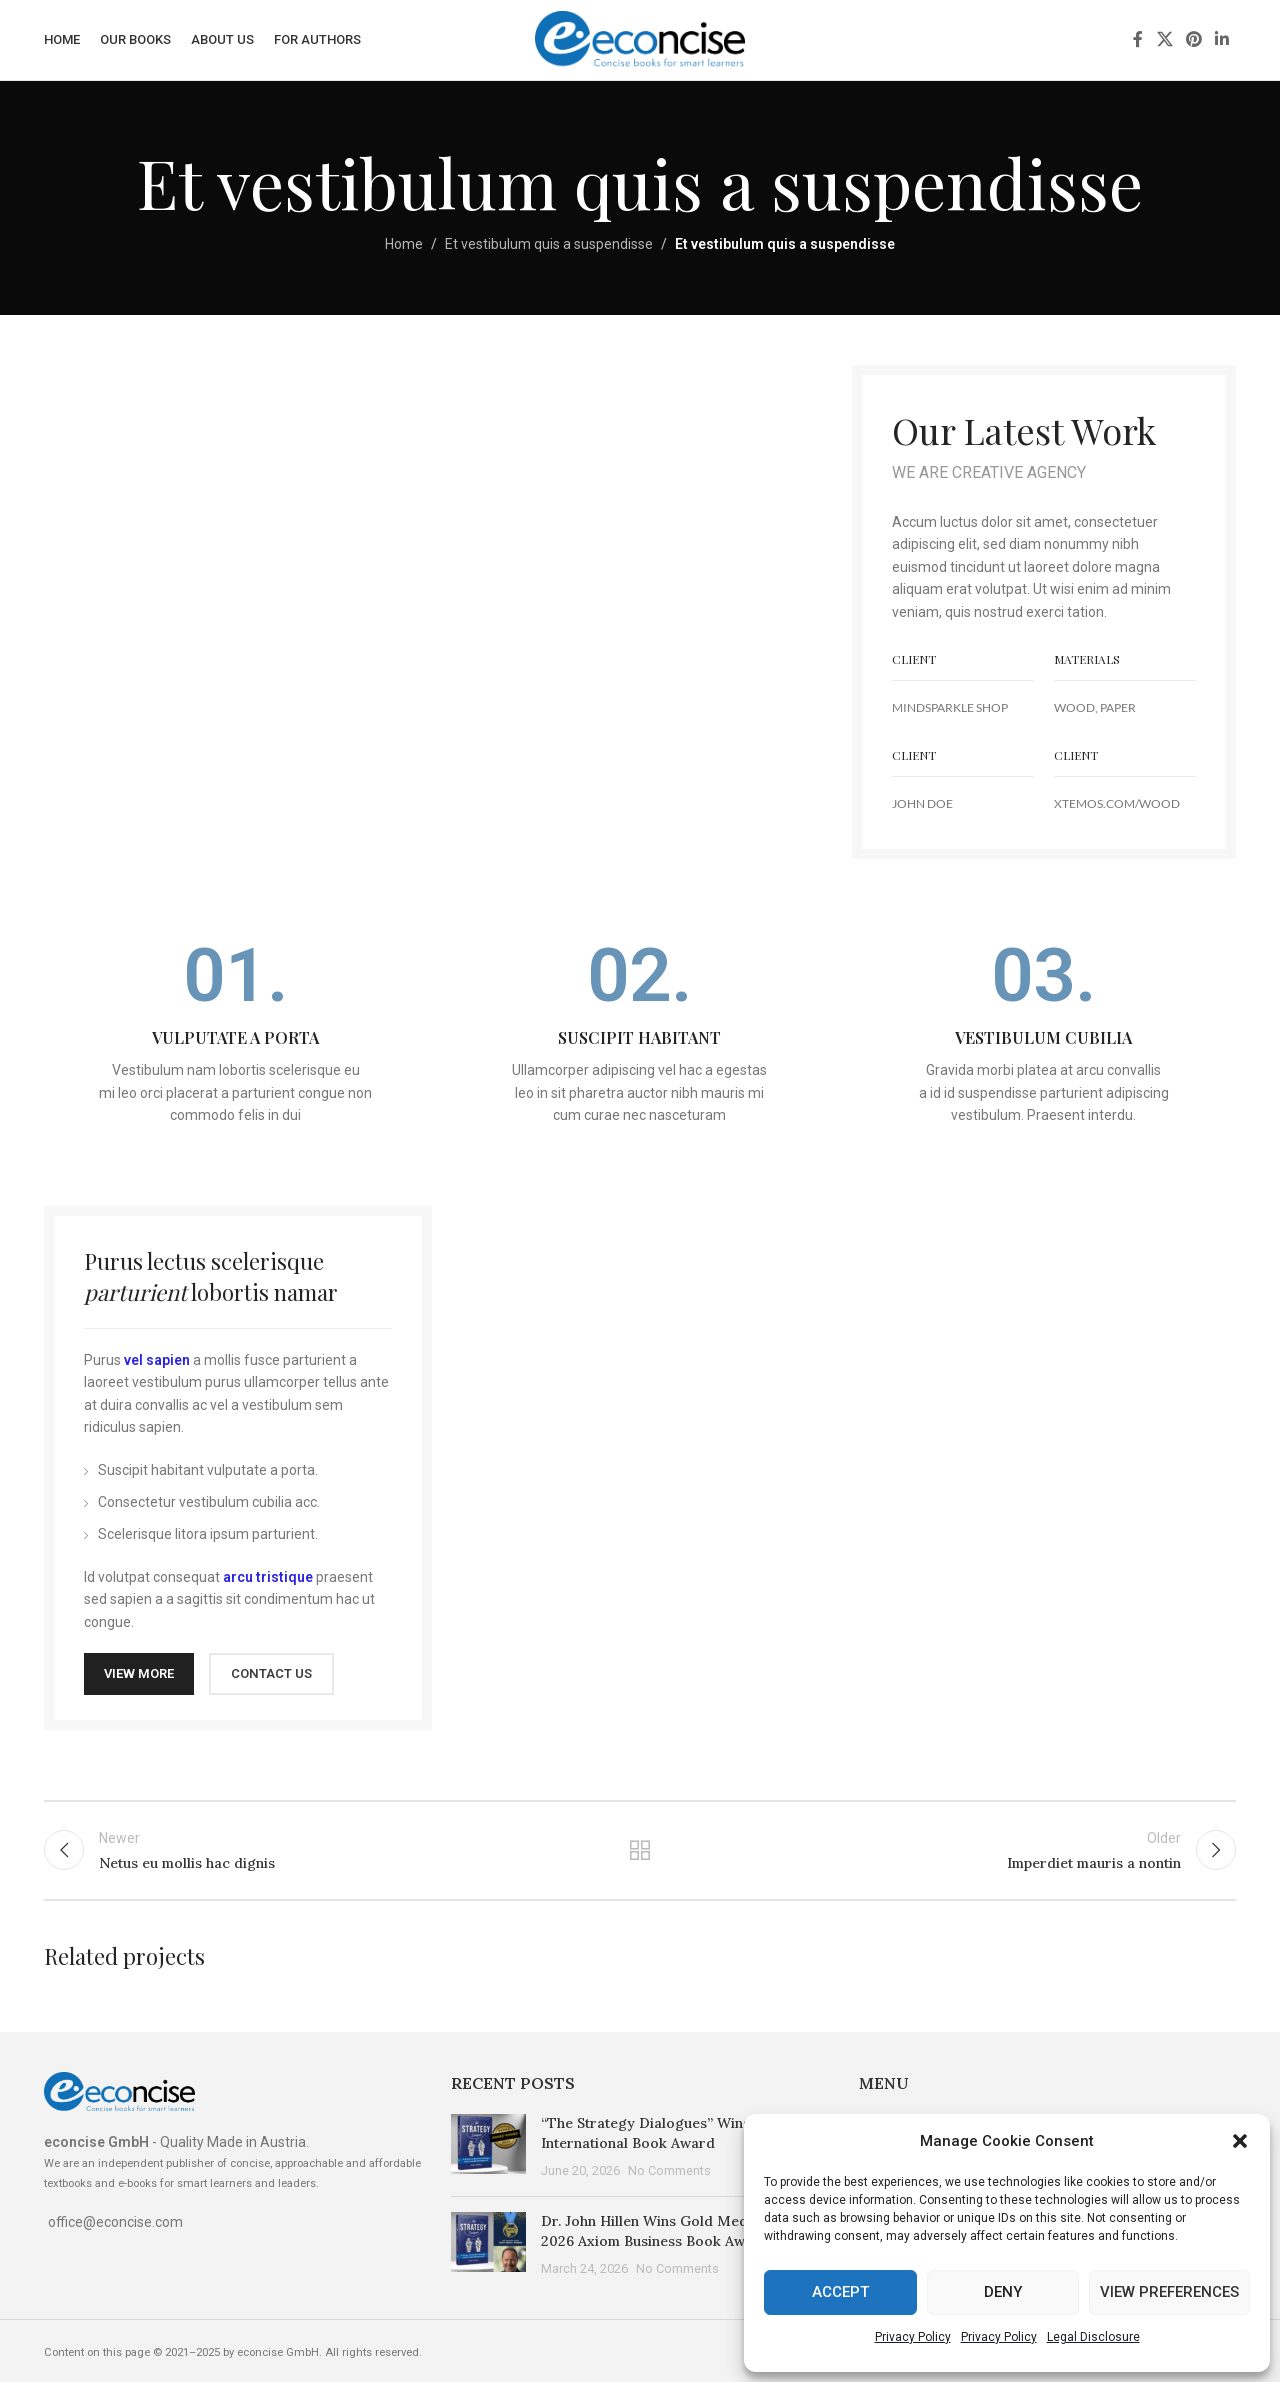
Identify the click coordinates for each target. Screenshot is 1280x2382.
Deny (1003, 2292)
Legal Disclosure (1093, 2337)
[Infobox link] (236, 1032)
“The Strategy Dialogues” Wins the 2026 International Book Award (676, 2133)
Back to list (640, 1850)
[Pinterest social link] (1193, 39)
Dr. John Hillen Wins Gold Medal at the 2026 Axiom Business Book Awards (671, 2231)
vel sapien (157, 1360)
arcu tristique (268, 1577)
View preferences (1169, 2292)
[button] (1240, 2141)
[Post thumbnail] (488, 2147)
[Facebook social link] (1138, 39)
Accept (840, 2292)
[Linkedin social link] (1222, 39)
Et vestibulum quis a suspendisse (549, 244)
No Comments (669, 2170)
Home (404, 244)
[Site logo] (640, 39)
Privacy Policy (913, 2337)
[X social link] (1164, 39)
